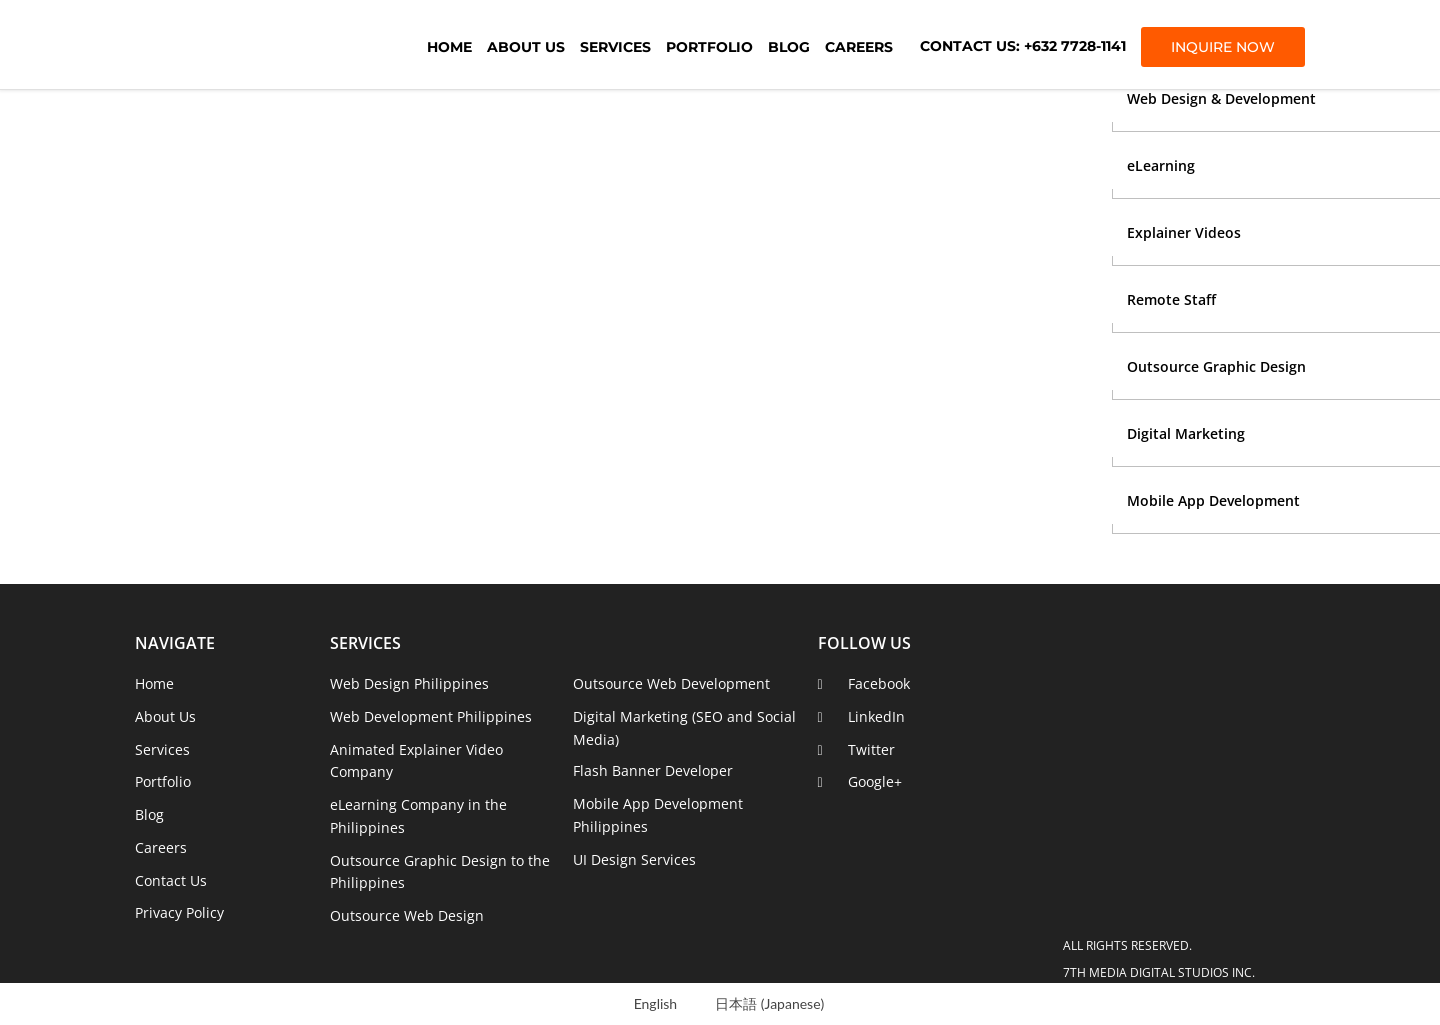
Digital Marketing (1186, 433)
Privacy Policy (179, 912)
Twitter (871, 749)
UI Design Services (634, 859)
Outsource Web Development (671, 683)
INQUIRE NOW (1223, 47)
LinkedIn (876, 716)
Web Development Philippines (431, 716)
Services (615, 47)
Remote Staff (1171, 299)
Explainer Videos (1184, 232)
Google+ (875, 781)
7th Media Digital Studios (245, 45)
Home (449, 47)
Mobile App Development (1213, 500)
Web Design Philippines (409, 683)
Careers (859, 47)
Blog (789, 47)
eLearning (1161, 165)
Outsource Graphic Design (1216, 366)
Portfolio (709, 47)
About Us (526, 47)
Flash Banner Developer (653, 770)
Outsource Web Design (407, 915)
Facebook (879, 683)
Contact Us (171, 880)
